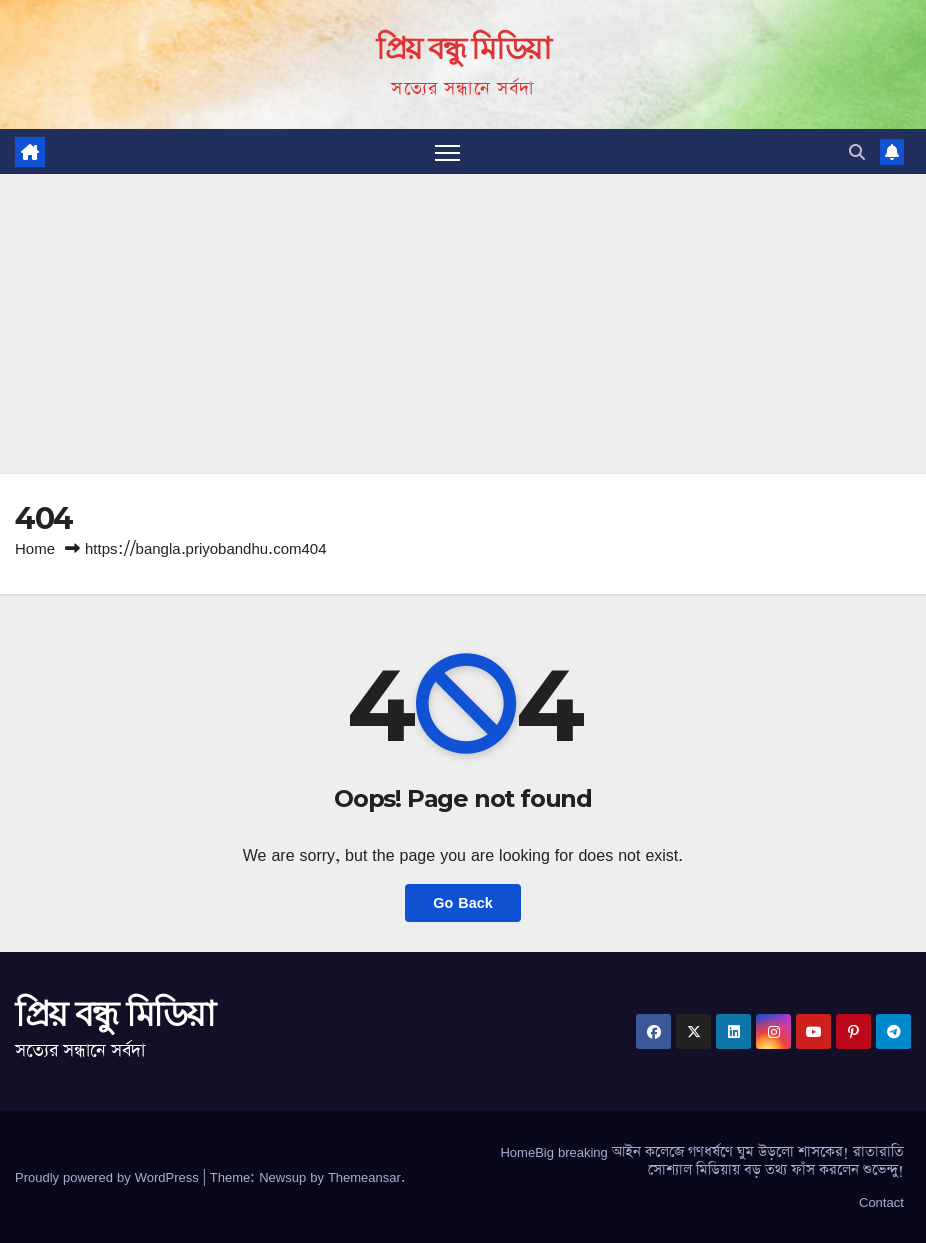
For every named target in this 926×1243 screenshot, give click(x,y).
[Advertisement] (463, 324)
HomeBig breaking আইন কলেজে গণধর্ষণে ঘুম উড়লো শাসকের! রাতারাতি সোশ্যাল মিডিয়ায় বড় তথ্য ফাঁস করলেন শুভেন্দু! (701, 1161)
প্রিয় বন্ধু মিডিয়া (463, 48)
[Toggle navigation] (447, 151)
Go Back (462, 902)
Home (35, 548)
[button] (857, 152)
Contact (881, 1202)
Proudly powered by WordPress (109, 1177)
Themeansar (364, 1177)
